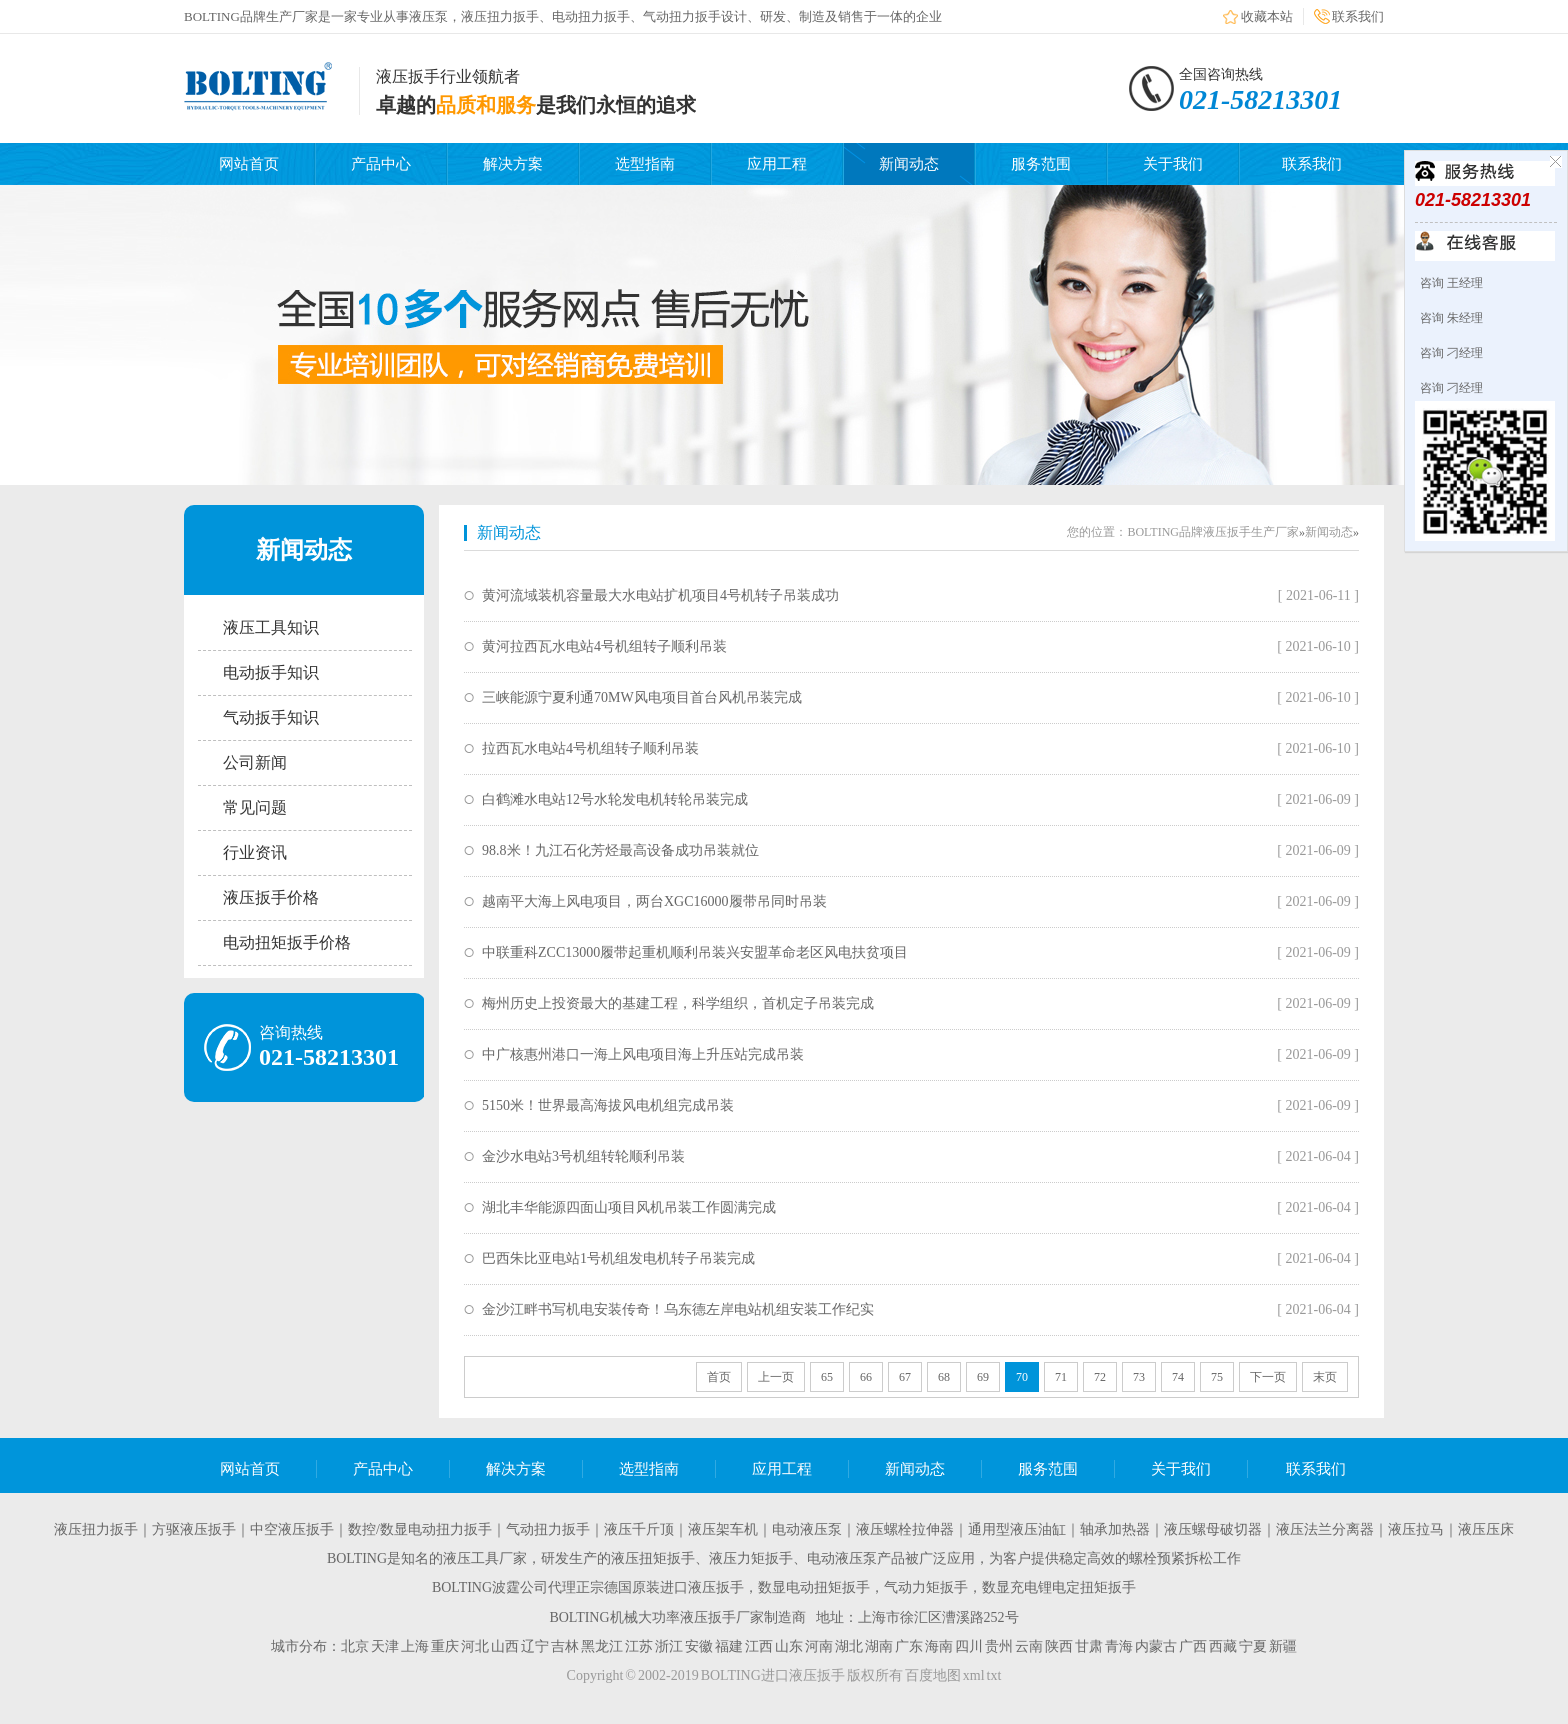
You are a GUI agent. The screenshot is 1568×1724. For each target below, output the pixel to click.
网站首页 (249, 164)
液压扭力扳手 (96, 1529)
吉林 (565, 1646)
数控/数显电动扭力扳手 (420, 1529)
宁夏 (1253, 1646)
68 (944, 1377)
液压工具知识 (271, 627)
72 (1100, 1377)
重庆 (445, 1646)
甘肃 (1089, 1646)
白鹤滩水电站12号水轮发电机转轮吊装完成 (615, 799)
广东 (909, 1646)
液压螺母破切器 (1213, 1529)
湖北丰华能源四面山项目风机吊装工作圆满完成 (629, 1207)
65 (827, 1377)
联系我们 (1358, 16)
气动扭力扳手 (548, 1529)
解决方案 (513, 164)
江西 (759, 1646)
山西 (505, 1646)
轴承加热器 (1115, 1529)
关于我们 (1173, 164)
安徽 (699, 1646)
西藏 (1223, 1646)
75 (1217, 1377)
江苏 (639, 1646)
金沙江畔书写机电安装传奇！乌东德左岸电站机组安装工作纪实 (678, 1309)
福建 (729, 1646)
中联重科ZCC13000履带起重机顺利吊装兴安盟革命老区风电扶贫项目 (695, 952)
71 (1061, 1377)
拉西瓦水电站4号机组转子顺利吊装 (590, 748)
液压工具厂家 (485, 1558)
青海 (1119, 1646)
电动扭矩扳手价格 (287, 942)
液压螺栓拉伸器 (905, 1529)
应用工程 (777, 164)
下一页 (1268, 1377)
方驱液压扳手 (194, 1529)
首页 (719, 1377)
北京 (355, 1646)
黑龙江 (602, 1646)
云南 (1029, 1646)
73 (1139, 1377)
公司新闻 (255, 762)
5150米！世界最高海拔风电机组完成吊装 (608, 1105)
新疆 (1283, 1646)
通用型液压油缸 (1017, 1529)
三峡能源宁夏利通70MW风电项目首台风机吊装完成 (642, 697)
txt (994, 1675)
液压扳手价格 (271, 897)
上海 (415, 1646)
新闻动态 (909, 164)
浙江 (669, 1646)
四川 (969, 1646)
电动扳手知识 (271, 672)
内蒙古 (1156, 1646)
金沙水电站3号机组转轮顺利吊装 (583, 1156)
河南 (819, 1646)
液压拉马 (1416, 1529)
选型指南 (645, 164)
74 (1178, 1377)
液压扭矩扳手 (653, 1558)
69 (983, 1377)
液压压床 (1486, 1529)
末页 (1325, 1377)
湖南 (879, 1646)
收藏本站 (1267, 16)
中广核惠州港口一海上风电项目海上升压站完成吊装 (643, 1054)
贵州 (999, 1646)
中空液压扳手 (292, 1529)
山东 (789, 1646)
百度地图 (933, 1675)
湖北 (849, 1646)
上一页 (776, 1377)
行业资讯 (255, 852)
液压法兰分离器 (1325, 1529)
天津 (385, 1646)
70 (1022, 1377)
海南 (939, 1646)
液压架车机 (723, 1529)
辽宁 (535, 1646)
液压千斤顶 (639, 1529)
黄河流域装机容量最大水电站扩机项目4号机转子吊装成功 (660, 595)
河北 (475, 1646)
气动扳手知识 (271, 717)
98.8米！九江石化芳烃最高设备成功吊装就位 (620, 850)
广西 (1193, 1646)
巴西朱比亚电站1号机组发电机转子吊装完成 (618, 1258)
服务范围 (1041, 164)
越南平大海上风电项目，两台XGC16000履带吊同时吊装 (654, 901)
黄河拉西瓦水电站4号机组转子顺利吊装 (604, 646)
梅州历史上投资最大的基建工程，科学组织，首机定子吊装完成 (678, 1003)
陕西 (1059, 1646)
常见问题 (255, 807)
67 (905, 1377)
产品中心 (381, 164)
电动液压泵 (807, 1529)
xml (974, 1675)
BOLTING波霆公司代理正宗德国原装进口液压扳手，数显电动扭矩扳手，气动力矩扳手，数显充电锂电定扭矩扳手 (784, 1587)
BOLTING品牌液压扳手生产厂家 (1213, 532)
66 (866, 1377)
